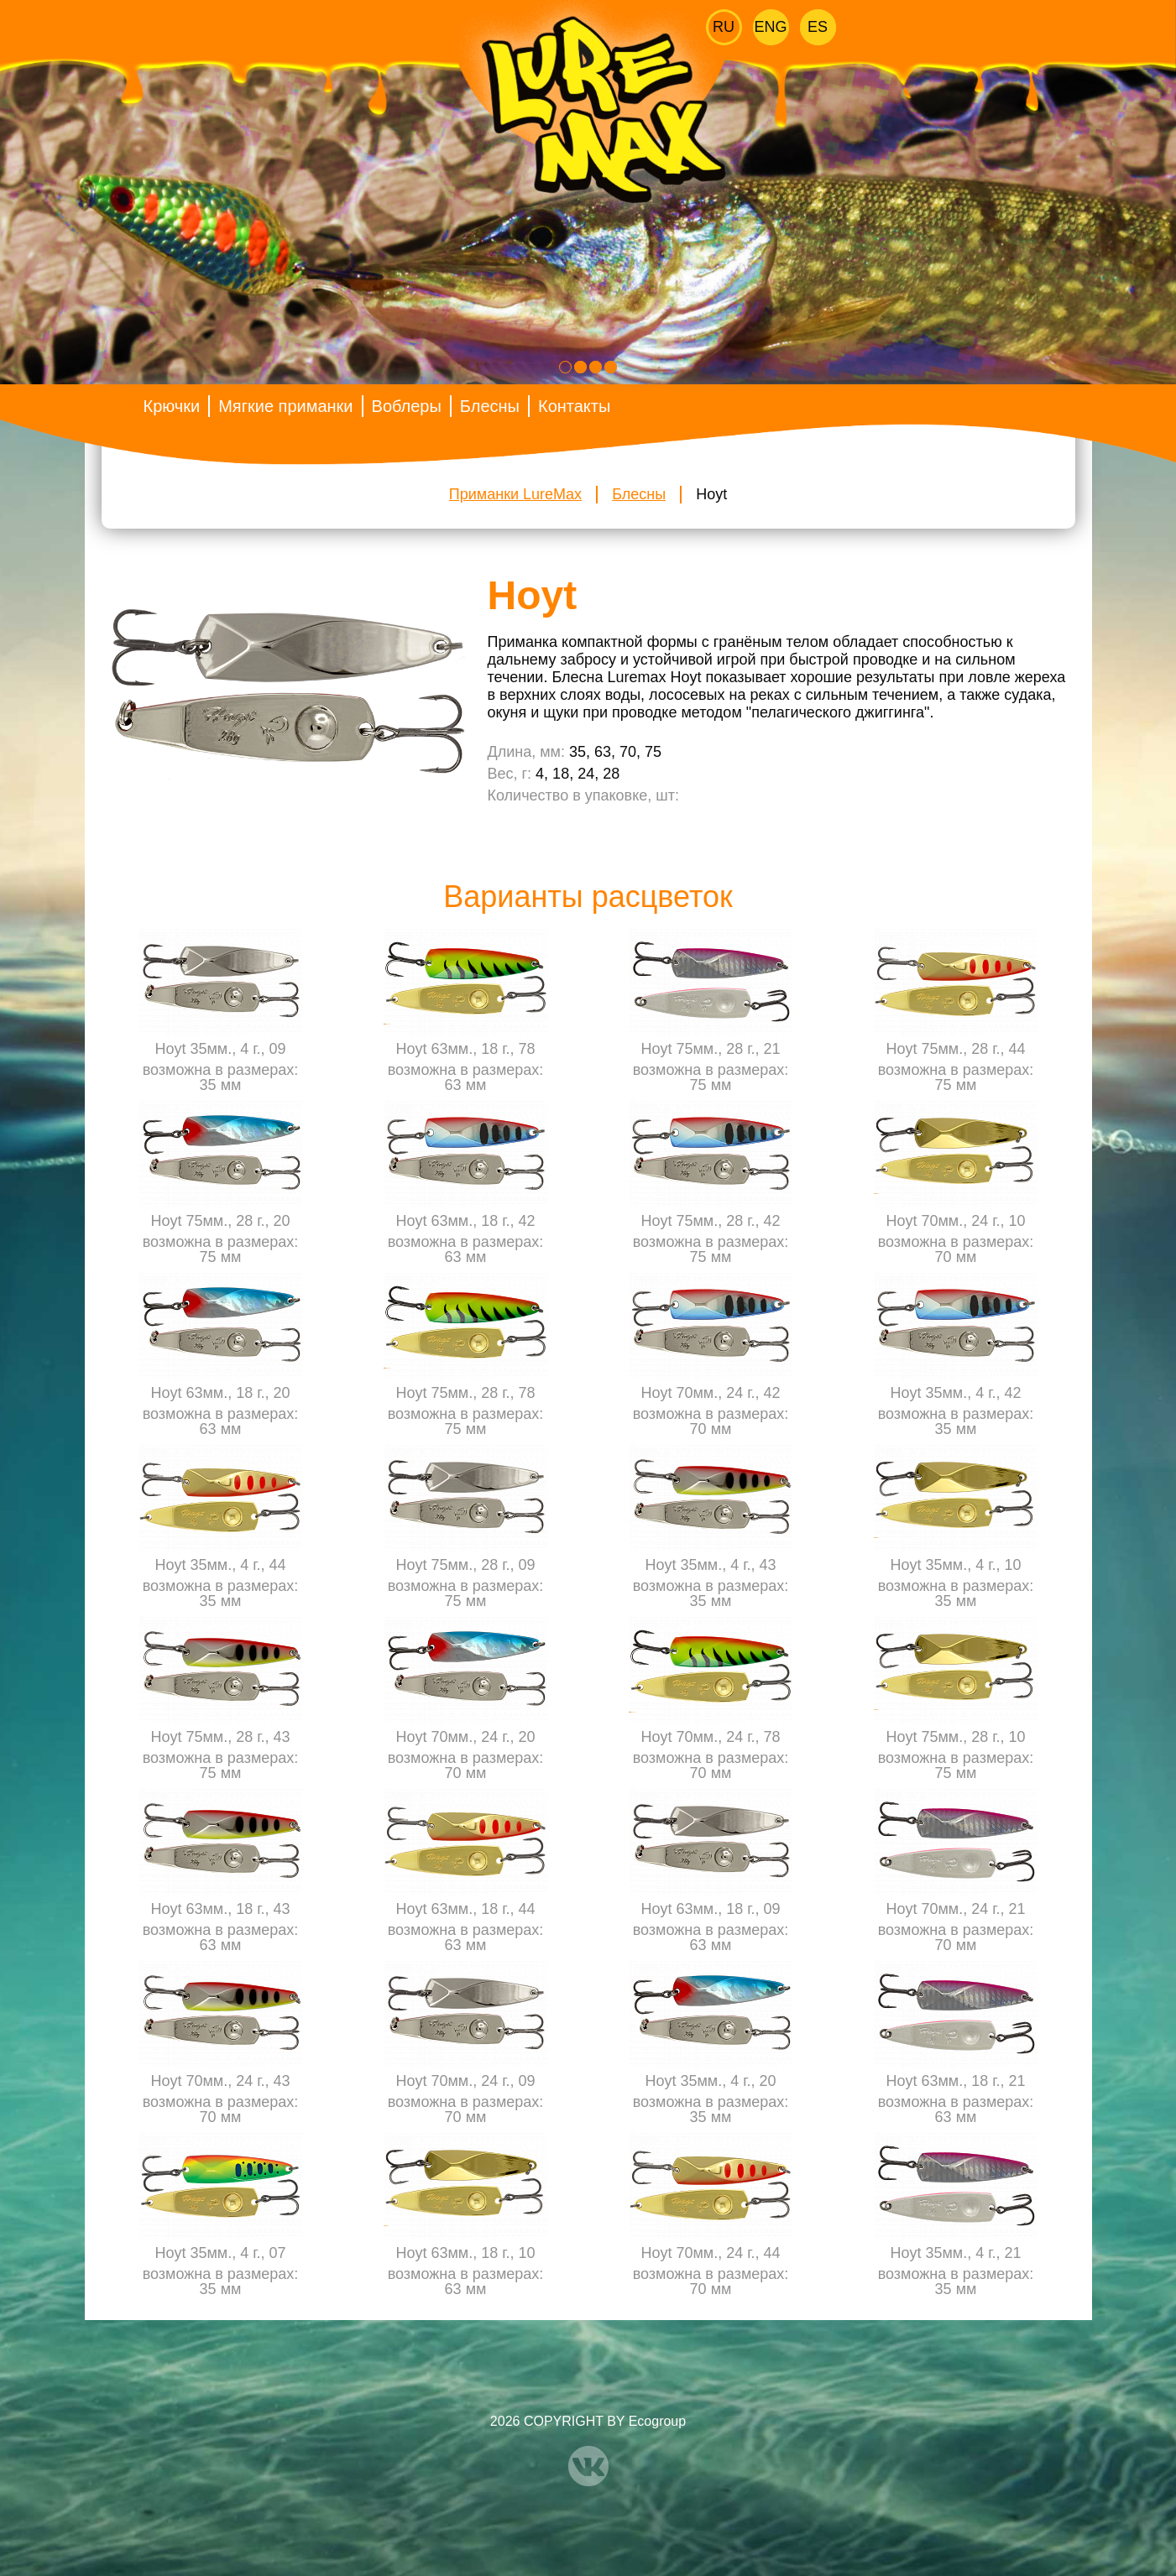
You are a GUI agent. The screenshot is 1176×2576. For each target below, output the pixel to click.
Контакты (574, 406)
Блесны (490, 406)
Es (818, 26)
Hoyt (711, 494)
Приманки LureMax (515, 494)
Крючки (172, 406)
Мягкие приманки (285, 406)
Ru (723, 26)
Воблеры (407, 406)
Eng (771, 26)
